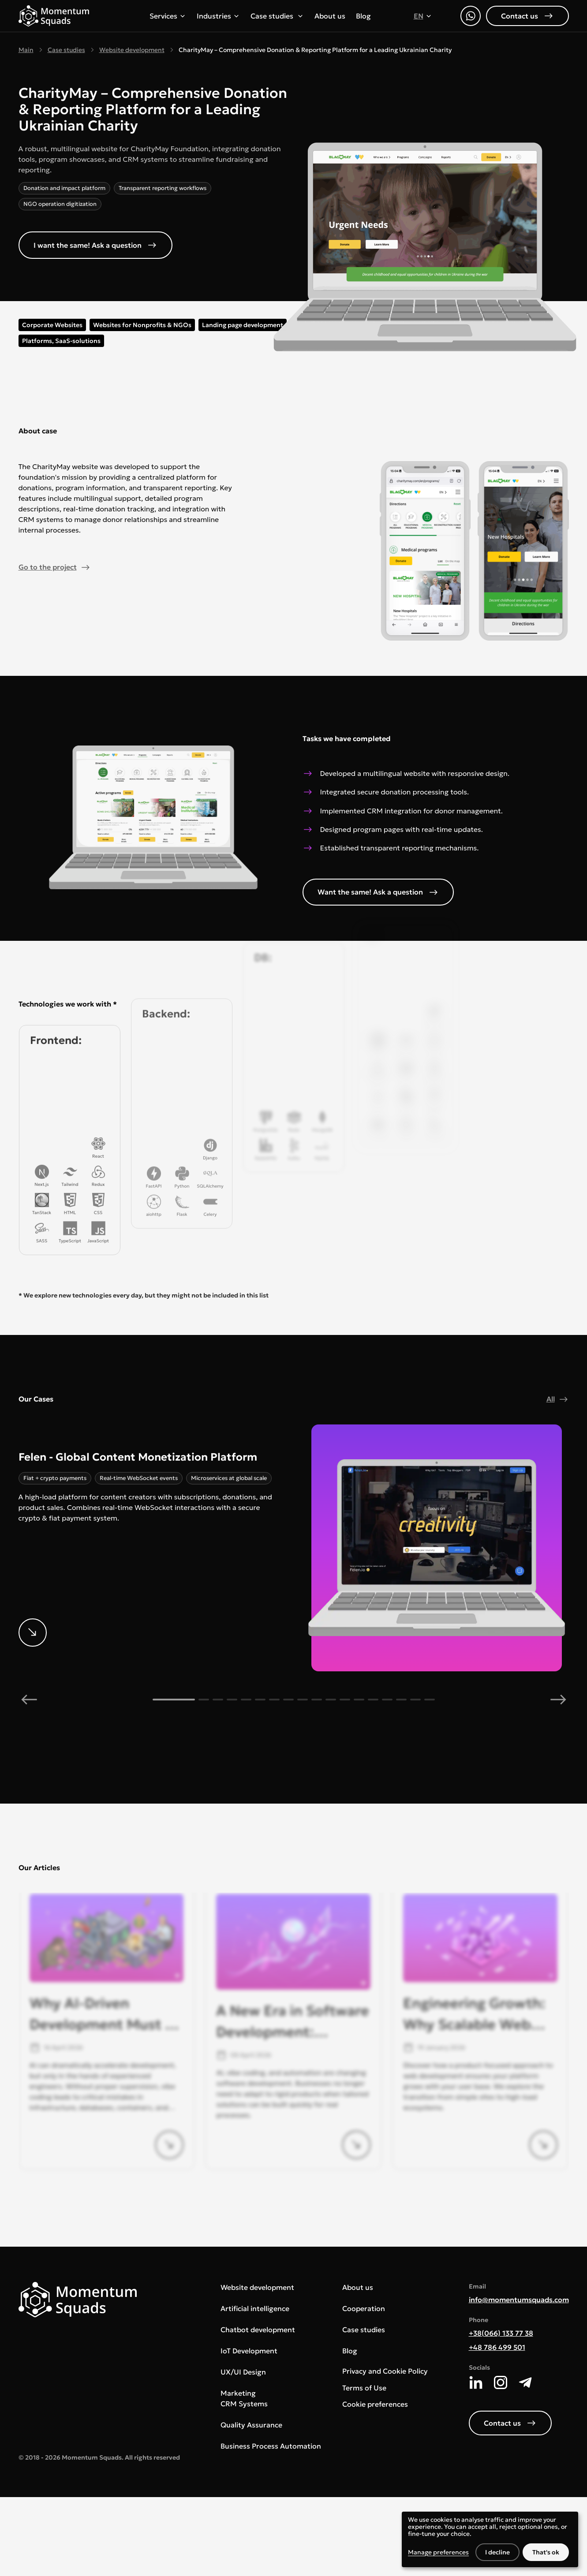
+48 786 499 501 (497, 2347)
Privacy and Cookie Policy (385, 2371)
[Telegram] (525, 2382)
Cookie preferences (375, 2404)
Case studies (272, 15)
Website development (132, 49)
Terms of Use (364, 2387)
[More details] (151, 1489)
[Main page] (54, 15)
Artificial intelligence (255, 2308)
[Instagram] (501, 2382)
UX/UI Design (243, 2371)
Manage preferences (438, 2552)
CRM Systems (244, 2403)
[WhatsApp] (470, 16)
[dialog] (490, 2539)
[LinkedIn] (476, 2382)
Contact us (527, 15)
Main (26, 49)
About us (329, 15)
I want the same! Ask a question (95, 244)
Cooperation (363, 2308)
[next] (558, 1699)
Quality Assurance (251, 2424)
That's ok (545, 2552)
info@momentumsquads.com (519, 2299)
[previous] (29, 1699)
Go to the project (55, 567)
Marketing (238, 2393)
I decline (497, 2552)
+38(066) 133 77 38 (501, 2333)
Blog (363, 15)
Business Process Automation (271, 2446)
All (557, 1399)
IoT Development (249, 2350)
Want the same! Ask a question (378, 892)
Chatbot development (258, 2329)
